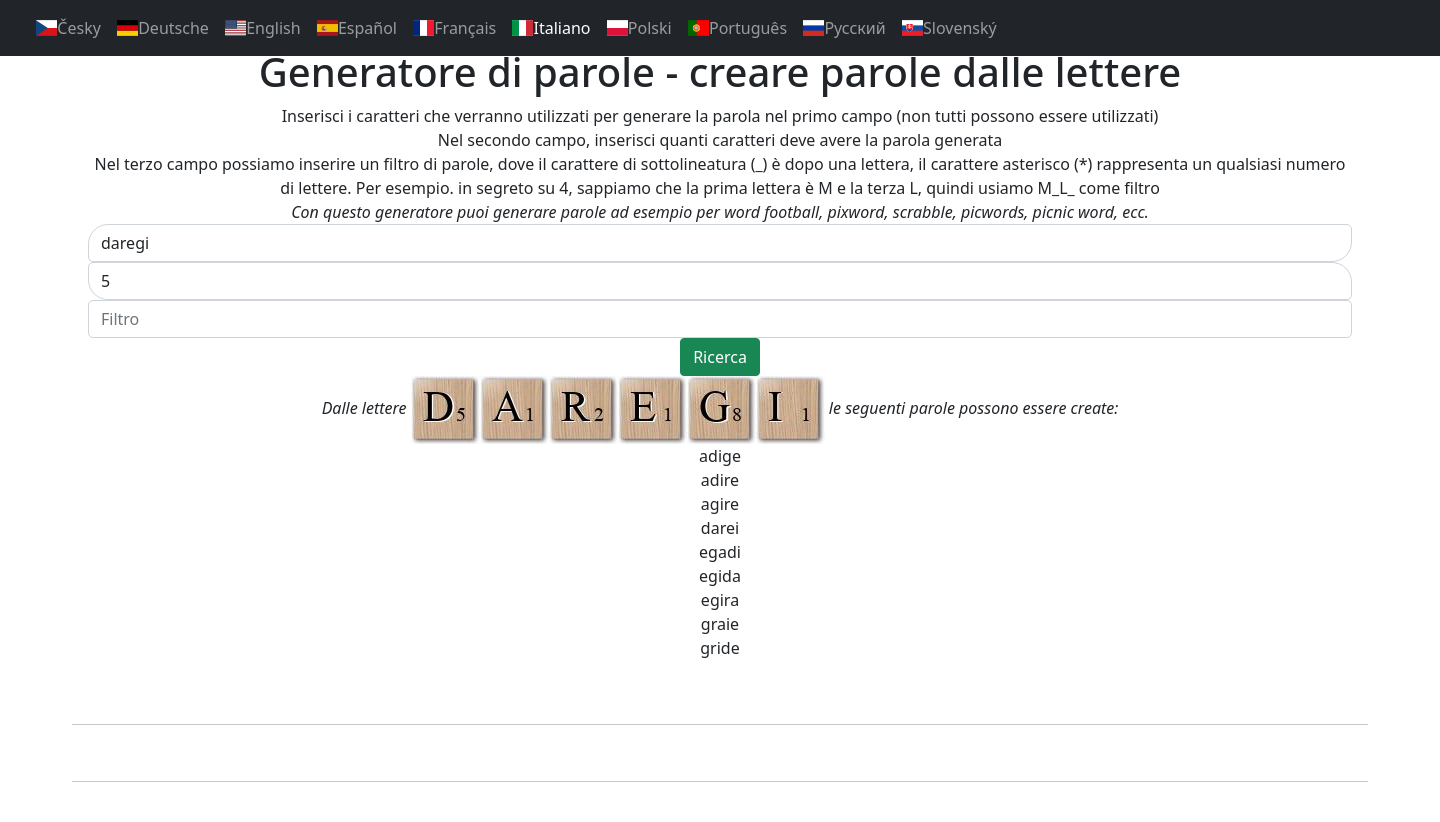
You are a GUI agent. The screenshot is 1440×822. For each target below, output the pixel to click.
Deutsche (163, 28)
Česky (68, 28)
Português (737, 28)
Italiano (551, 28)
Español (357, 28)
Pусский (844, 28)
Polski (639, 28)
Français (454, 28)
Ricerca (720, 357)
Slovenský (949, 28)
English (263, 28)
